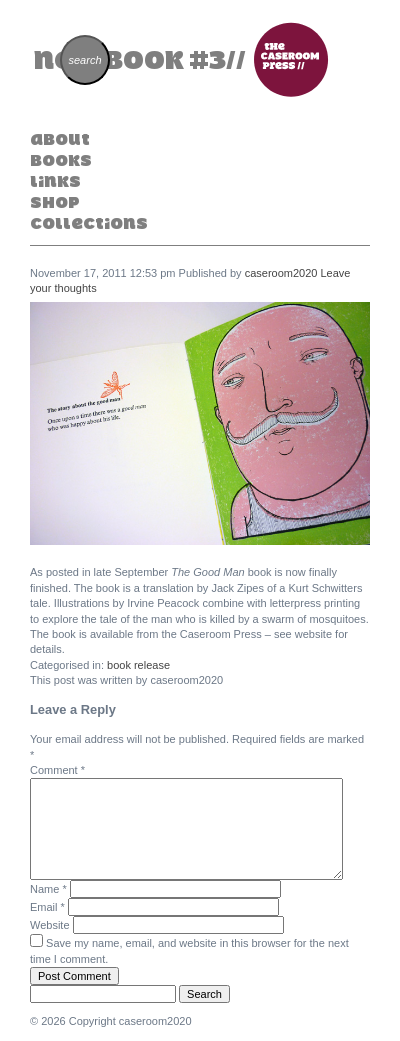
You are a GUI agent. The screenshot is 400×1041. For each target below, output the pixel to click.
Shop (55, 202)
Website (50, 925)
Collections (89, 223)
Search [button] (204, 994)
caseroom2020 (281, 273)
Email (47, 907)
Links (55, 181)
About (60, 139)
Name (48, 889)
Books (61, 160)
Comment (57, 770)
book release (138, 665)
